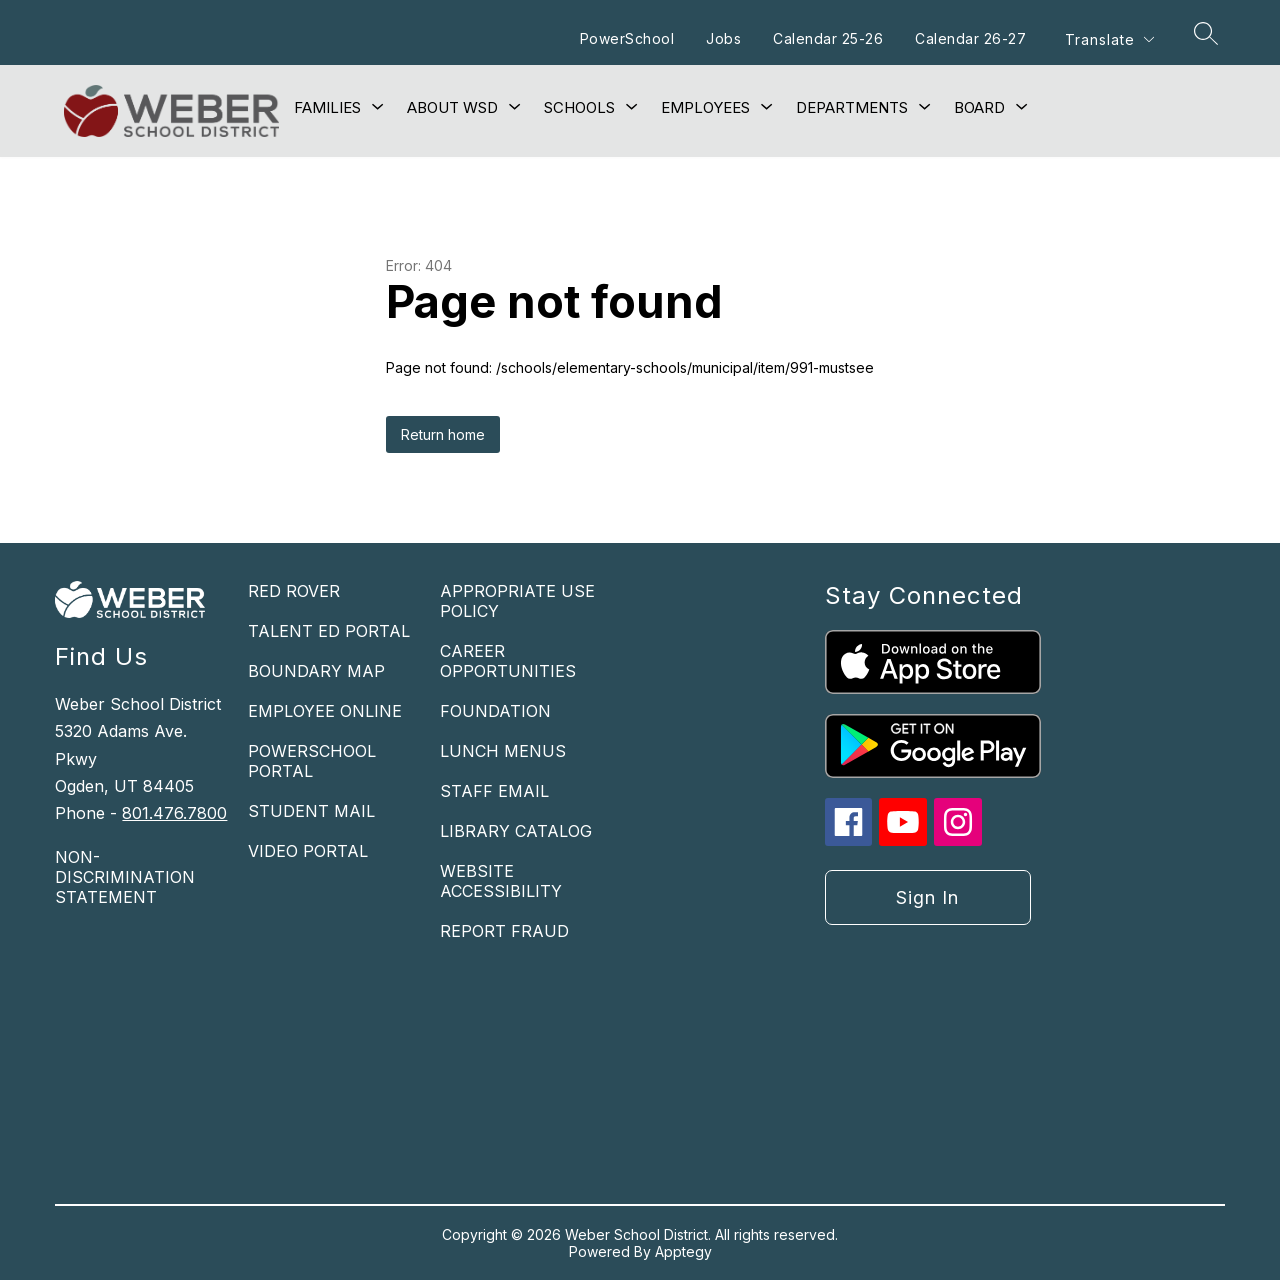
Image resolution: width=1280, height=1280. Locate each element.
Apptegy (683, 1251)
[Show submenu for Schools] (579, 108)
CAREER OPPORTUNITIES (508, 661)
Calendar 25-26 (828, 38)
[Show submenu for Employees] (705, 108)
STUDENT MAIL (311, 811)
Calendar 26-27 (970, 38)
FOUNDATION (495, 711)
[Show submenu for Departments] (852, 108)
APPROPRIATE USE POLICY (517, 601)
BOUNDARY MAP (316, 671)
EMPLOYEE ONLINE (325, 711)
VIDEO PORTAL (308, 851)
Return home (443, 434)
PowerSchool (627, 38)
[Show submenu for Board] (979, 108)
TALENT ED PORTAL (329, 631)
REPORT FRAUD (504, 931)
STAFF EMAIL (494, 791)
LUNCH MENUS (503, 751)
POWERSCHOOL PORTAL (312, 761)
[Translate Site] (1109, 39)
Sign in (927, 897)
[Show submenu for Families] (327, 108)
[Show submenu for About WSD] (452, 108)
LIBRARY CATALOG (516, 831)
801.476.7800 (174, 813)
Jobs (723, 38)
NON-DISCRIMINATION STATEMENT (125, 877)
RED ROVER (294, 591)
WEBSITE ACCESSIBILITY (501, 881)
